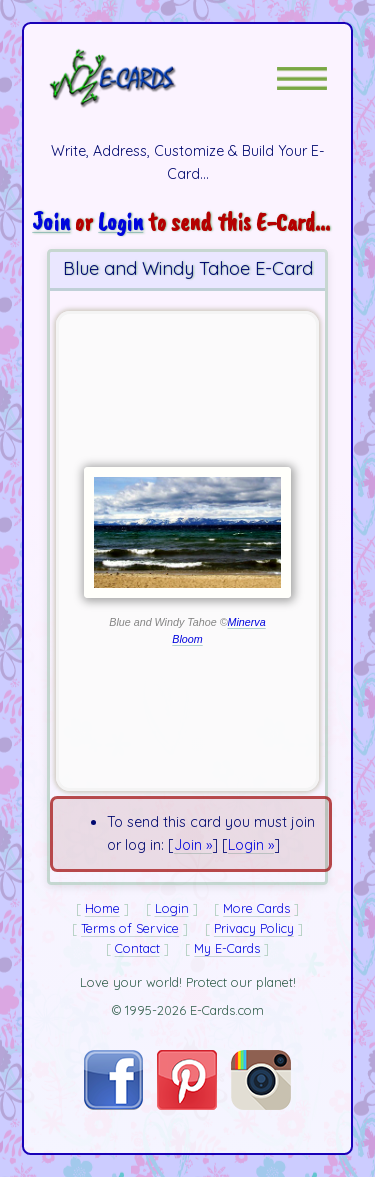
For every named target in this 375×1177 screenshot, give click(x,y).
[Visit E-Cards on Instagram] (261, 1105)
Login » (251, 845)
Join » (193, 845)
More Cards (256, 908)
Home (102, 908)
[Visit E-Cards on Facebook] (113, 1105)
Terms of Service (130, 928)
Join (51, 221)
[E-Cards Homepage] (148, 78)
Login (120, 221)
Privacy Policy (254, 928)
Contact (137, 948)
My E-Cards (227, 948)
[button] (302, 78)
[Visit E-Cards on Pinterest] (187, 1105)
